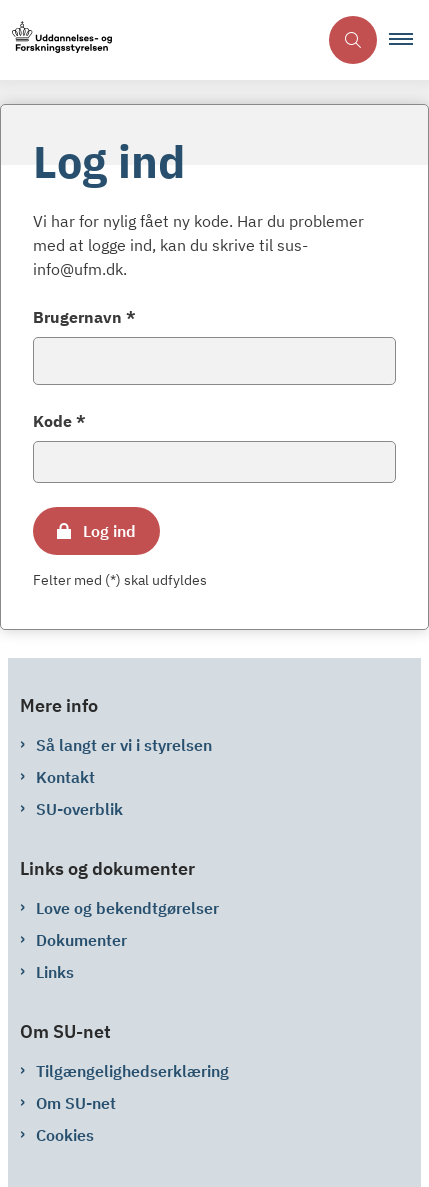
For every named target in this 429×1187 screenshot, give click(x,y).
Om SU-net (76, 1103)
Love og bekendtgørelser (127, 908)
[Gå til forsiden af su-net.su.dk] (56, 40)
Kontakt (65, 777)
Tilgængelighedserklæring (132, 1071)
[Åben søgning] (353, 40)
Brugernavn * (84, 317)
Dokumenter (81, 940)
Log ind (109, 531)
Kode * (59, 421)
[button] (409, 40)
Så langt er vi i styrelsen (124, 745)
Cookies (65, 1135)
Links (55, 972)
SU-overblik (79, 809)
